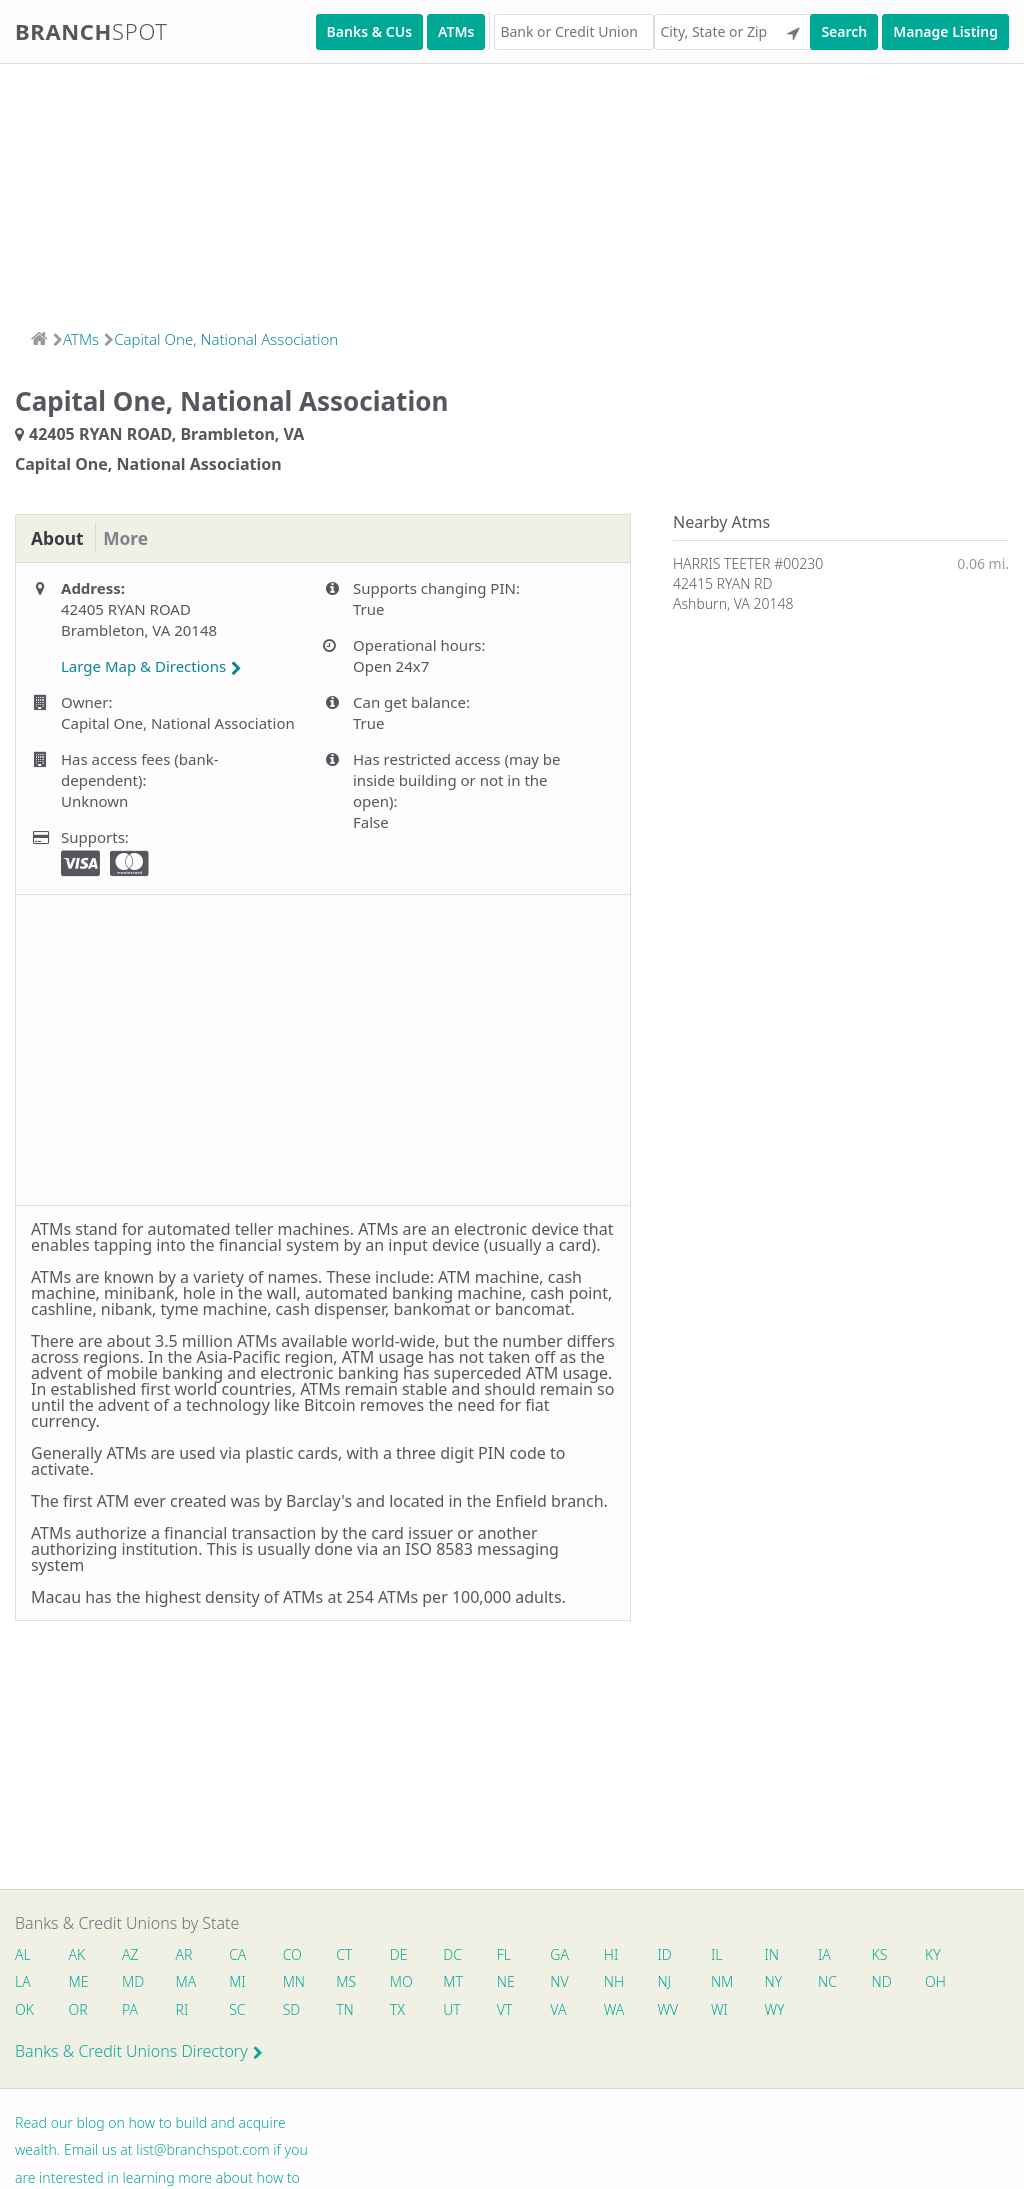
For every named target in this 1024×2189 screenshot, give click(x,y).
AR (186, 1954)
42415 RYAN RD (722, 583)
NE (512, 1982)
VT (511, 2010)
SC (240, 2010)
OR (78, 2010)
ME (79, 1982)
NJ (672, 1982)
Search (844, 31)
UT (457, 2010)
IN (780, 1954)
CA (240, 1954)
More (129, 539)
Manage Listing (945, 31)
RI (184, 2010)
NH (621, 1982)
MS (350, 1982)
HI (618, 1954)
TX (401, 2010)
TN (349, 2010)
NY (782, 1982)
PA (131, 2010)
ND (892, 1982)
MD (133, 1982)
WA (621, 2010)
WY (783, 2010)
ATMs (456, 31)
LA (23, 1982)
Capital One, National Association (226, 339)
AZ (131, 1954)
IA (834, 1954)
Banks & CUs (369, 31)
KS (890, 1954)
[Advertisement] (512, 190)
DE (403, 1954)
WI (727, 2010)
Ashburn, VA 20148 (733, 603)
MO (404, 1982)
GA (566, 1954)
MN (296, 1982)
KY (944, 1954)
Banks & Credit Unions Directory (139, 2053)
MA (188, 1982)
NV (566, 1982)
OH (946, 1982)
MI (240, 1982)
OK (24, 2010)
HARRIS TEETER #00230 (748, 563)
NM (729, 1982)
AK (77, 1954)
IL (725, 1954)
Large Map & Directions (151, 667)
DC (457, 1954)
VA (565, 2010)
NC (837, 1982)
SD (295, 2010)
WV (675, 2010)
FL (510, 1954)
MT (458, 1982)
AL (23, 1954)
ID (672, 1954)
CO (295, 1954)
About (58, 539)
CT (348, 1954)
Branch (91, 31)
